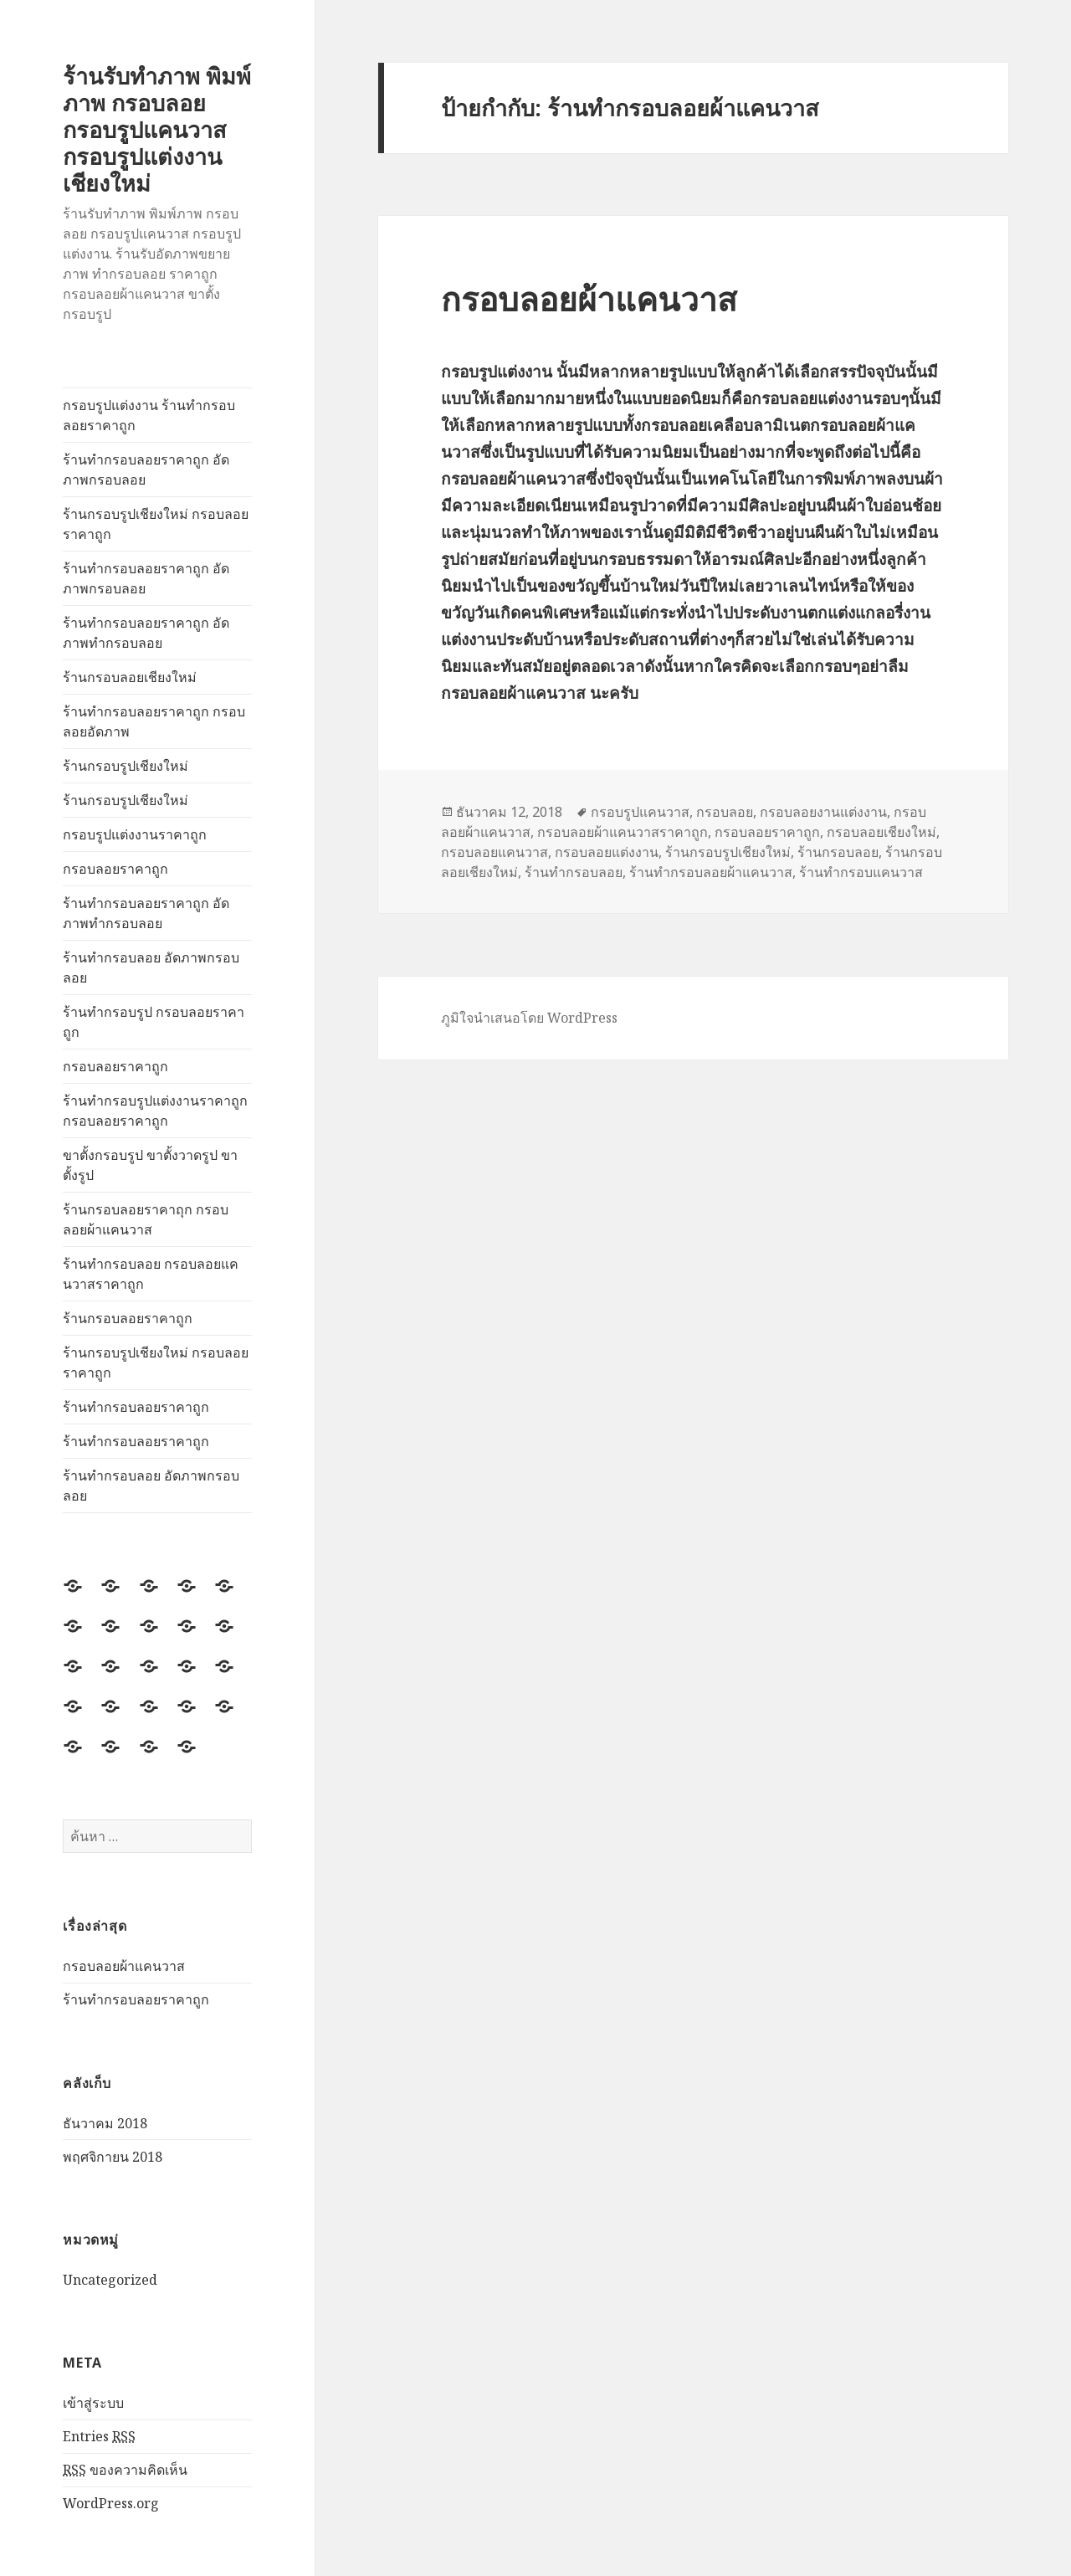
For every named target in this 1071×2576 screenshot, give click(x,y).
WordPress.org (111, 2503)
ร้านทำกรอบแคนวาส (861, 872)
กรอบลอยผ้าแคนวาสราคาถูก (622, 832)
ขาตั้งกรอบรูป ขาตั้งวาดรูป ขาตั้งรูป (150, 1165)
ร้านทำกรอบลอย (574, 872)
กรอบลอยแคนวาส (494, 852)
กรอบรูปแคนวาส (640, 812)
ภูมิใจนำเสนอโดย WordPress (529, 1017)
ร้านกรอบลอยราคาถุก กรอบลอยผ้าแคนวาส (145, 1219)
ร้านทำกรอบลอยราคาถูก (136, 1407)
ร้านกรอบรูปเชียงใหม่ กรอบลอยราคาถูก (156, 524)
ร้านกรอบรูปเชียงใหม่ (125, 766)
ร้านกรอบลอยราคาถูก (127, 1318)
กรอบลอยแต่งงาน (606, 852)
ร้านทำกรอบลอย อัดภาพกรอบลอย (151, 967)
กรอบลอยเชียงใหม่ (881, 832)
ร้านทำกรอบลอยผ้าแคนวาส (710, 872)
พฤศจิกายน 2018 (112, 2157)
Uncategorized (110, 2280)
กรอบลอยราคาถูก (115, 869)
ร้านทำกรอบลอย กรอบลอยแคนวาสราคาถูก (150, 1274)
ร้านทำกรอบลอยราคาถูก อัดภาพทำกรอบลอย (146, 632)
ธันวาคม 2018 (105, 2123)
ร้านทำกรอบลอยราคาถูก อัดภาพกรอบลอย (146, 469)
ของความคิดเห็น (125, 2470)
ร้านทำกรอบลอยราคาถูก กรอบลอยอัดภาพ (154, 721)
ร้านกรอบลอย (838, 852)
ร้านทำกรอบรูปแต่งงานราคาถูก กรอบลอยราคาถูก (155, 1110)
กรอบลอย (724, 812)
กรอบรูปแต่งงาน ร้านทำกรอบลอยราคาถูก (149, 415)
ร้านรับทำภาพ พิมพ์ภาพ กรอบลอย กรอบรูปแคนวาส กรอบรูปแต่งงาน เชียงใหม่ (157, 129)
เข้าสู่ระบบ (93, 2403)
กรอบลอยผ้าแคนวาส (124, 1966)
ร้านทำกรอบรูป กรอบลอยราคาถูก (153, 1022)
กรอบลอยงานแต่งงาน (823, 812)
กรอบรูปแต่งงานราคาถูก (135, 834)
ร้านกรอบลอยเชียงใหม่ (130, 677)
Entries (99, 2436)
